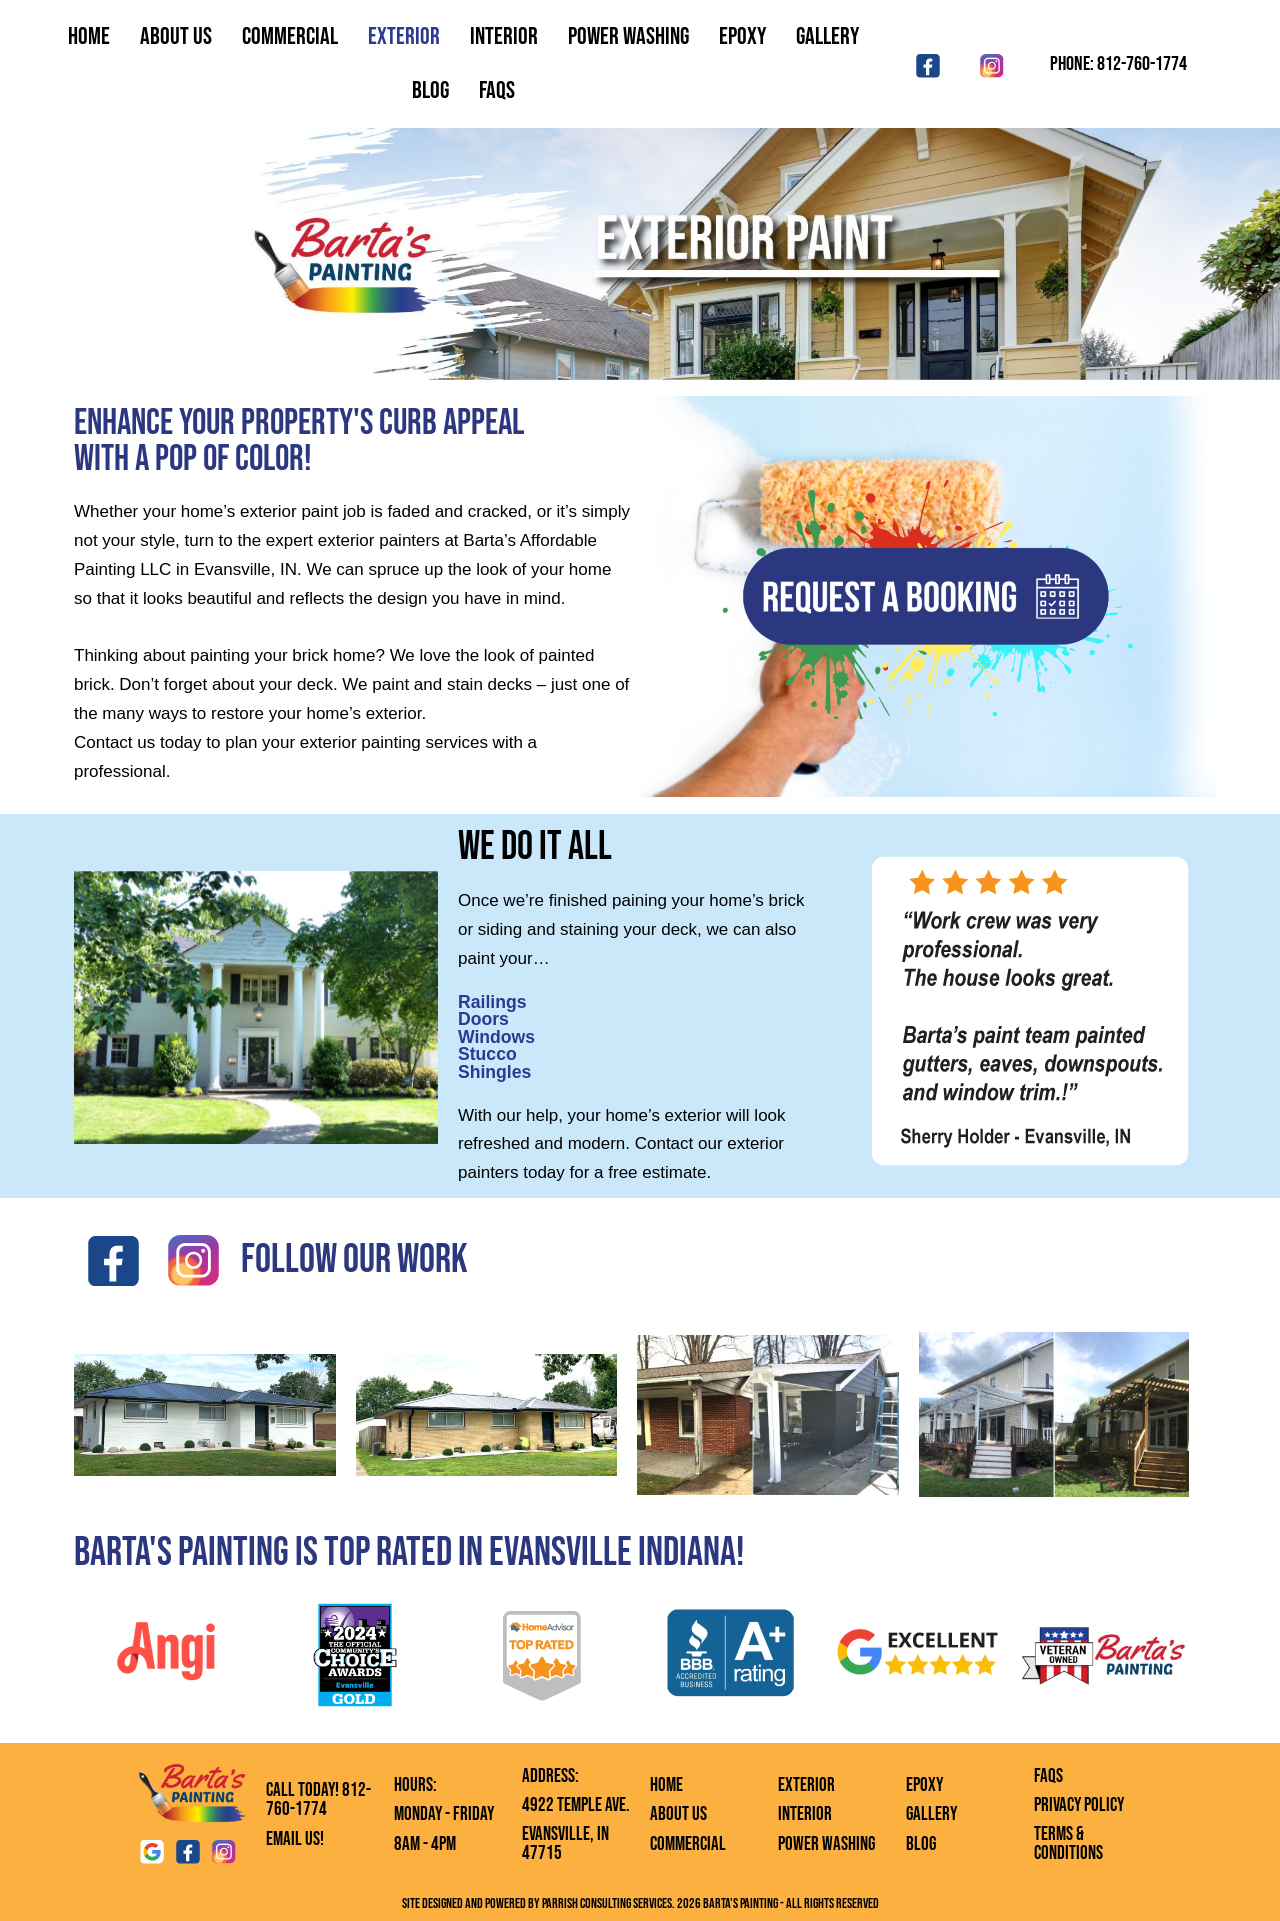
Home (89, 36)
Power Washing (628, 36)
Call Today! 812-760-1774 (318, 1800)
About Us (176, 36)
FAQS (497, 90)
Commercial (290, 36)
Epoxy (742, 36)
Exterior (404, 36)
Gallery (827, 36)
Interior (504, 36)
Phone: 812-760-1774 (1118, 64)
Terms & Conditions (1068, 1844)
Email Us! (295, 1839)
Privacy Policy (1079, 1805)
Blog (430, 90)
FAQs (1048, 1776)
